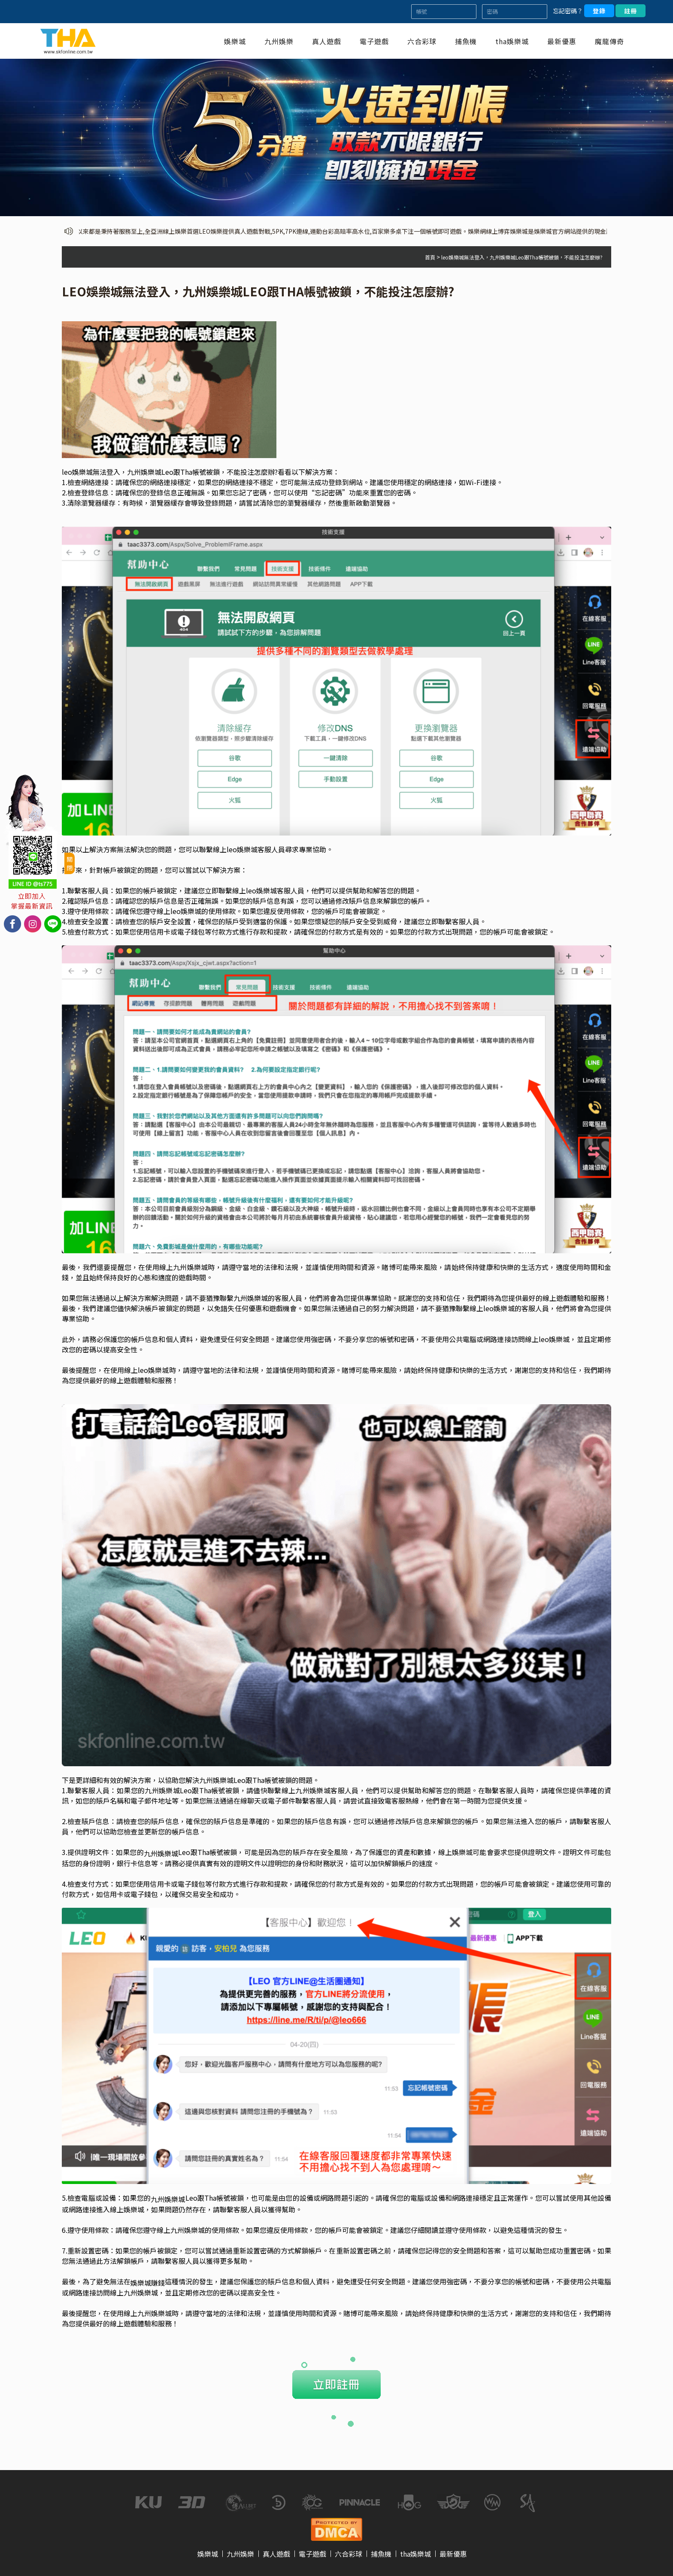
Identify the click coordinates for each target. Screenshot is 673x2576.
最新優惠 (561, 41)
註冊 (630, 10)
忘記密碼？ (568, 10)
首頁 (430, 257)
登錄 (599, 10)
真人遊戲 (326, 41)
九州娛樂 (279, 41)
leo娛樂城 (185, 911)
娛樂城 (235, 41)
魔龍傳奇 (609, 41)
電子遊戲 (374, 41)
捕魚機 (466, 41)
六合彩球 (422, 41)
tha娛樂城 (512, 41)
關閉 (70, 863)
